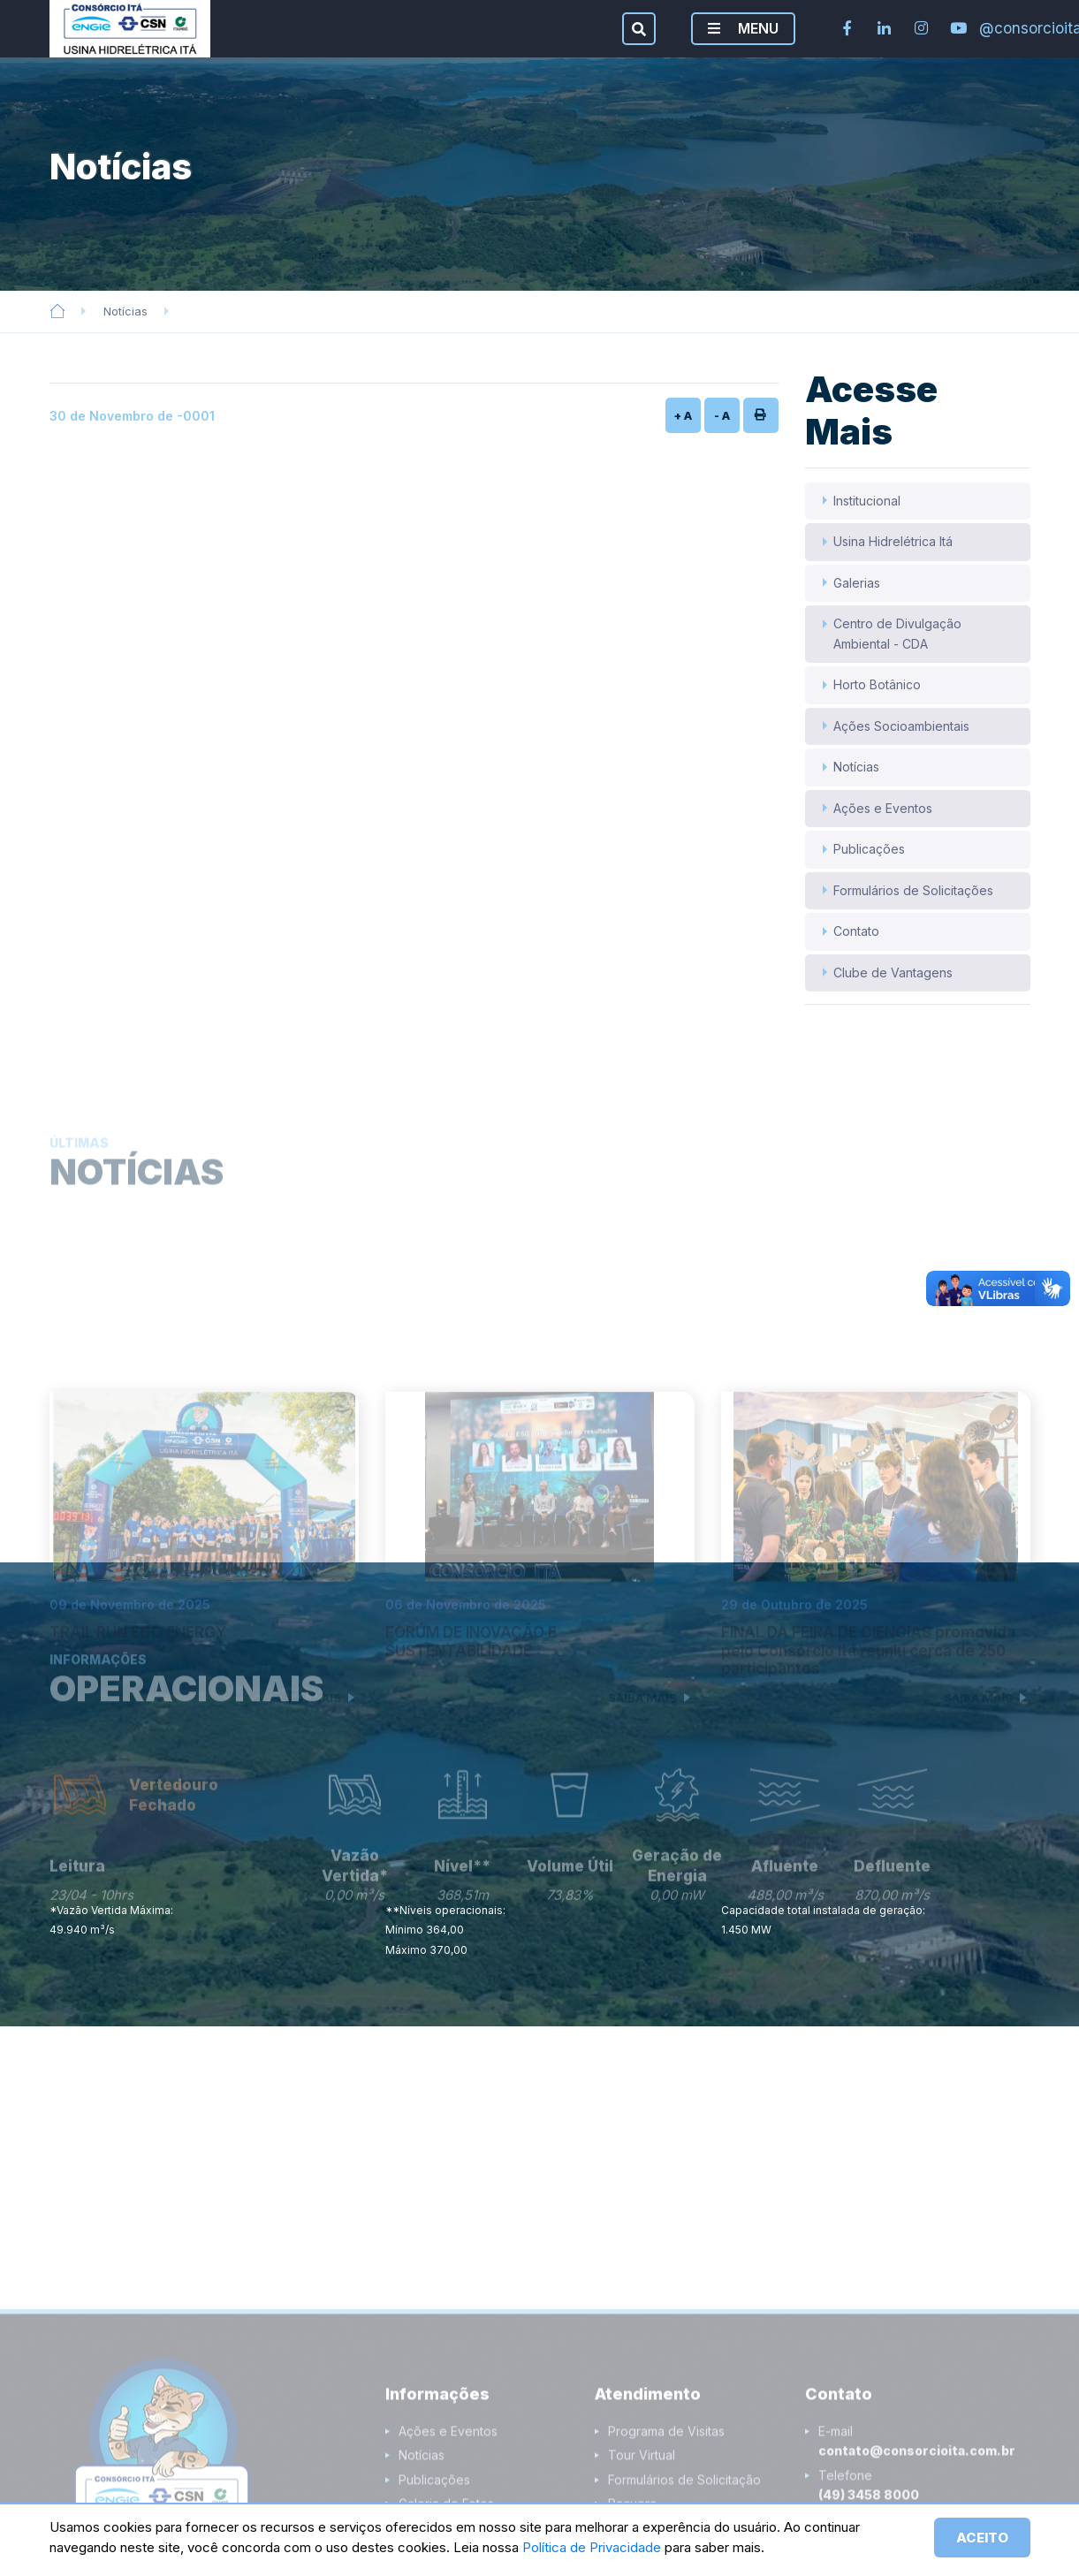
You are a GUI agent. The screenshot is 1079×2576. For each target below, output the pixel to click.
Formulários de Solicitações (913, 890)
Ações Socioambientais (901, 725)
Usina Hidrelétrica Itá (893, 541)
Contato (856, 930)
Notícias (125, 311)
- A (722, 415)
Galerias (856, 582)
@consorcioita (996, 28)
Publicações (869, 848)
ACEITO (982, 2537)
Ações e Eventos (882, 808)
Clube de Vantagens (893, 972)
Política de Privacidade (593, 2547)
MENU (743, 28)
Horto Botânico (877, 684)
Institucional (866, 500)
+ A (682, 415)
